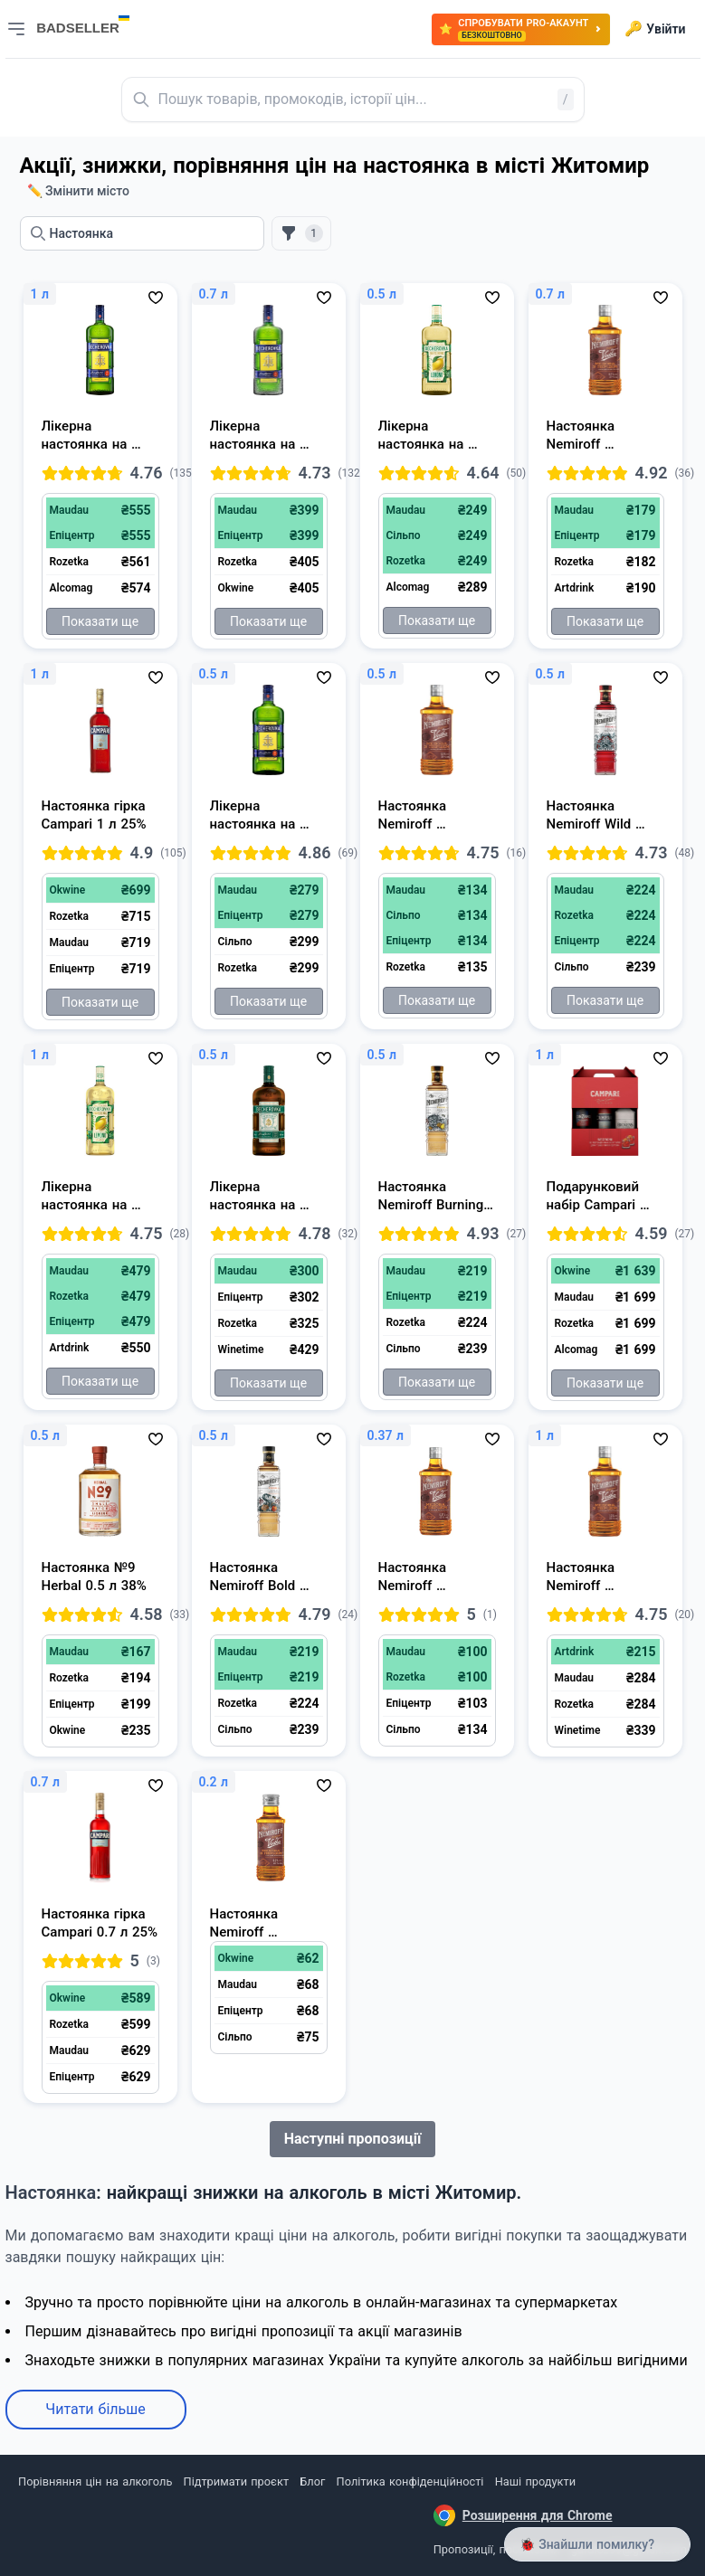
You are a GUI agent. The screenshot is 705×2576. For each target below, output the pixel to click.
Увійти (654, 29)
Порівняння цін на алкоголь (95, 2481)
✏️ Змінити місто (78, 191)
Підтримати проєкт (236, 2481)
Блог (312, 2481)
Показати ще (100, 621)
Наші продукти (535, 2481)
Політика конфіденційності (410, 2481)
